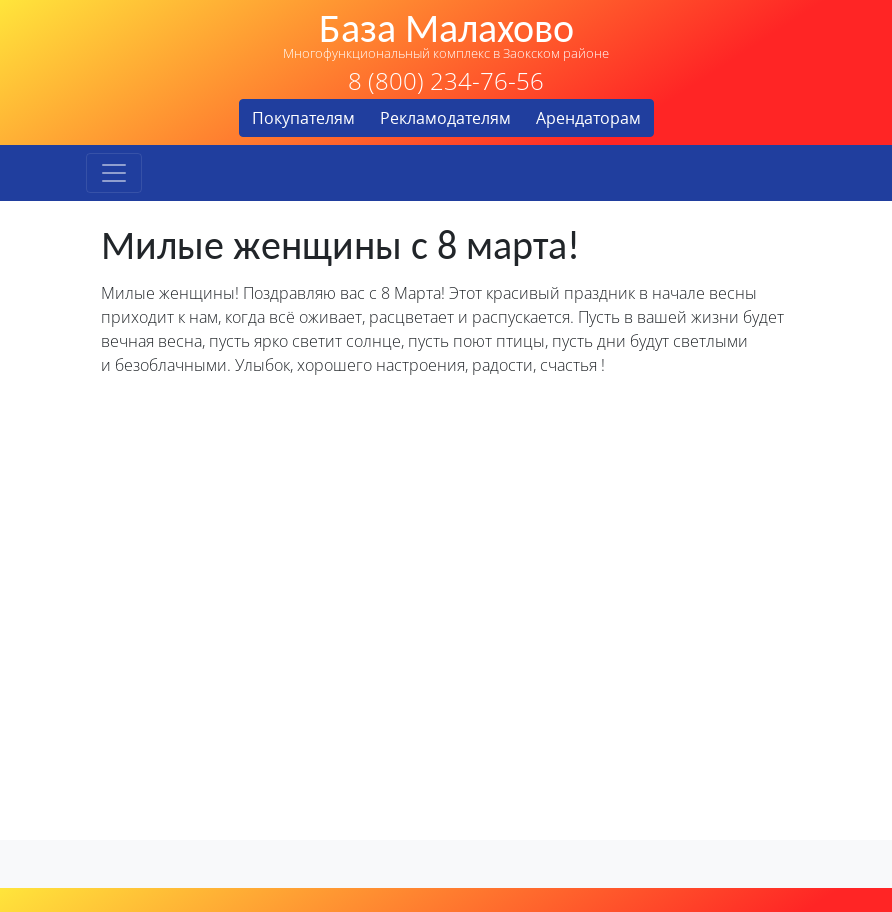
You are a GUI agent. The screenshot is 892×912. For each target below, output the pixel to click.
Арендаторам (588, 118)
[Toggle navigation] (114, 173)
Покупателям (303, 118)
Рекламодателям (445, 118)
